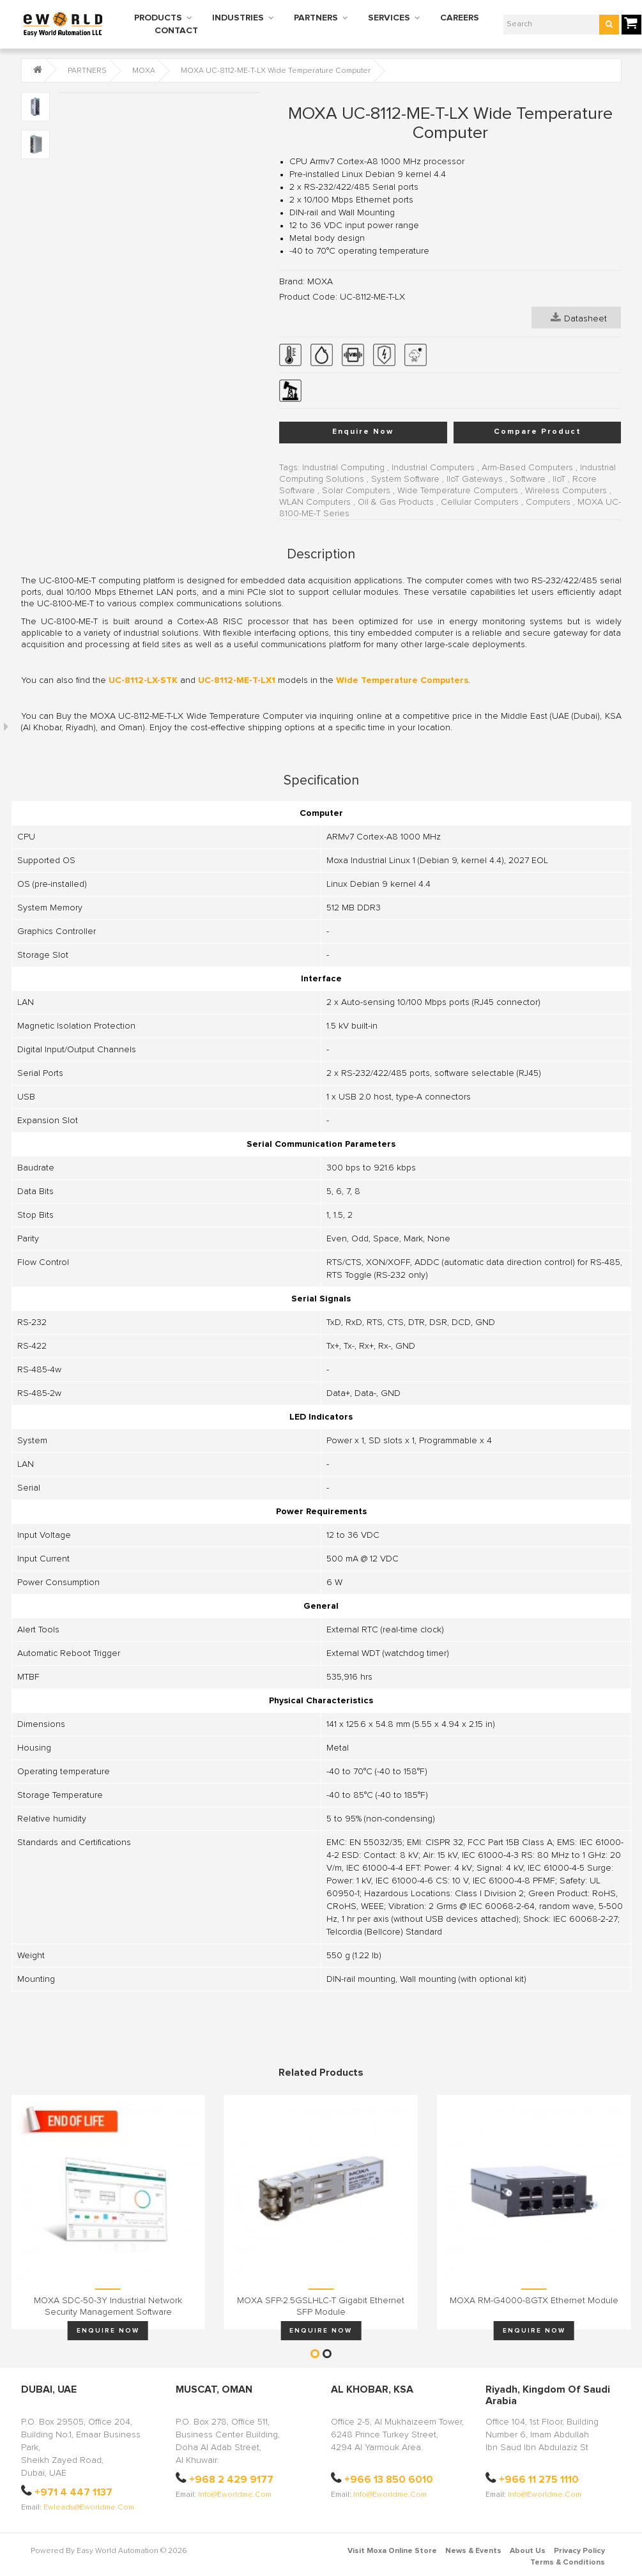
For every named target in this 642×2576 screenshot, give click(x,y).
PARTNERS (316, 17)
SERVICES (389, 17)
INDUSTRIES (238, 17)
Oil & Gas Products (396, 502)
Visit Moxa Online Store (392, 2551)
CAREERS (459, 17)
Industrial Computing (343, 467)
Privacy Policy (579, 2551)
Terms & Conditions (567, 2562)
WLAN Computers (315, 502)
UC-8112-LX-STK (143, 680)
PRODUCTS (158, 17)
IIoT (559, 479)
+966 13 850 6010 (388, 2479)
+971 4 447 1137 (73, 2492)
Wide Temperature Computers (457, 490)
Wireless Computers (566, 490)
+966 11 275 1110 (539, 2479)
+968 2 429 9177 (231, 2479)
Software (528, 479)
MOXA (143, 71)
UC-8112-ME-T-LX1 (236, 680)
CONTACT (176, 30)
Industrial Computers (433, 467)
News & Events (473, 2551)
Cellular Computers (480, 502)
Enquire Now (363, 432)
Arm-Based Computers (527, 467)
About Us (528, 2551)
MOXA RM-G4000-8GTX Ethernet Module (534, 2300)
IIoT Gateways (475, 479)
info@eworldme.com (234, 2495)
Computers (548, 502)
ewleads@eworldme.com (88, 2507)
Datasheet (579, 317)
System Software (405, 479)
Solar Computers (356, 490)
